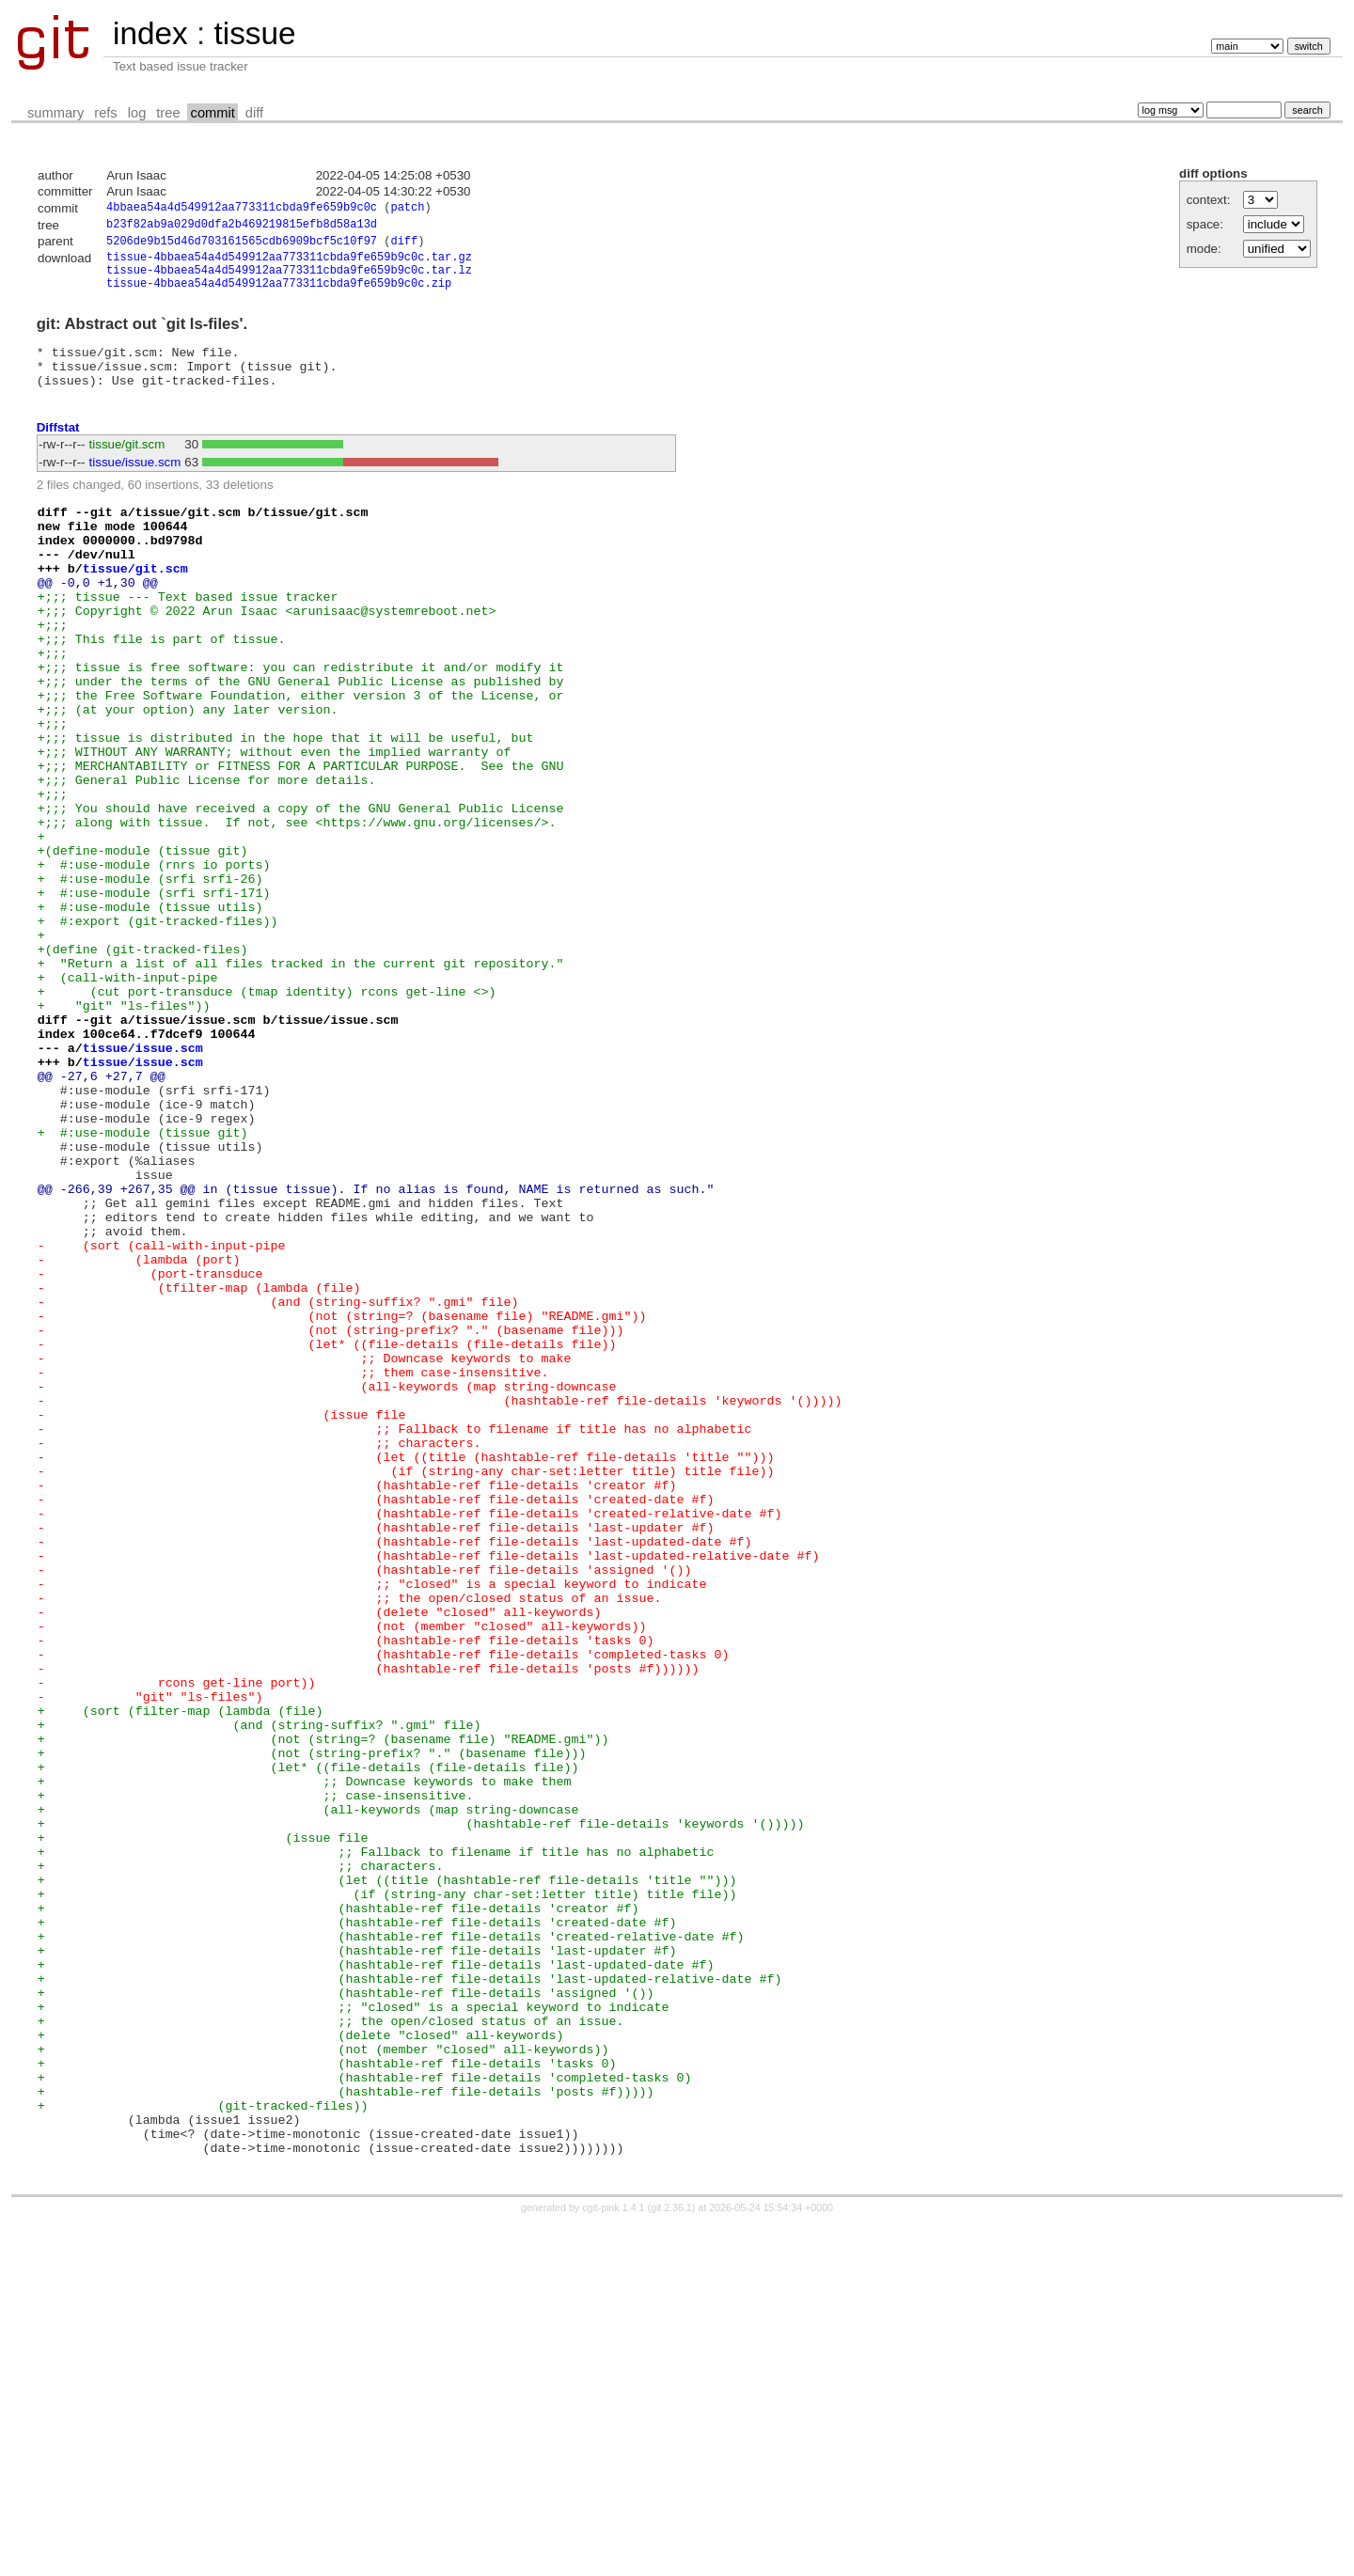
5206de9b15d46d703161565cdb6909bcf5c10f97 (241, 246)
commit (213, 112)
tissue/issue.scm (135, 484)
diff (254, 112)
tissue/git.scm (127, 466)
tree (168, 112)
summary (55, 112)
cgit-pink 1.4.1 (613, 2559)
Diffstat (58, 449)
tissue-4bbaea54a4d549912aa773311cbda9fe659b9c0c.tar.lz (289, 280)
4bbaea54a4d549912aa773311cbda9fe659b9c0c (241, 209)
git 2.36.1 (671, 2559)
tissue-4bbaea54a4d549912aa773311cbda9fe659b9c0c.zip (278, 296)
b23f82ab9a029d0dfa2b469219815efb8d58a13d (241, 227)
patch (407, 209)
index (150, 33)
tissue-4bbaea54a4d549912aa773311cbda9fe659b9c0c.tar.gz (289, 264)
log (137, 112)
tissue (254, 33)
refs (105, 112)
